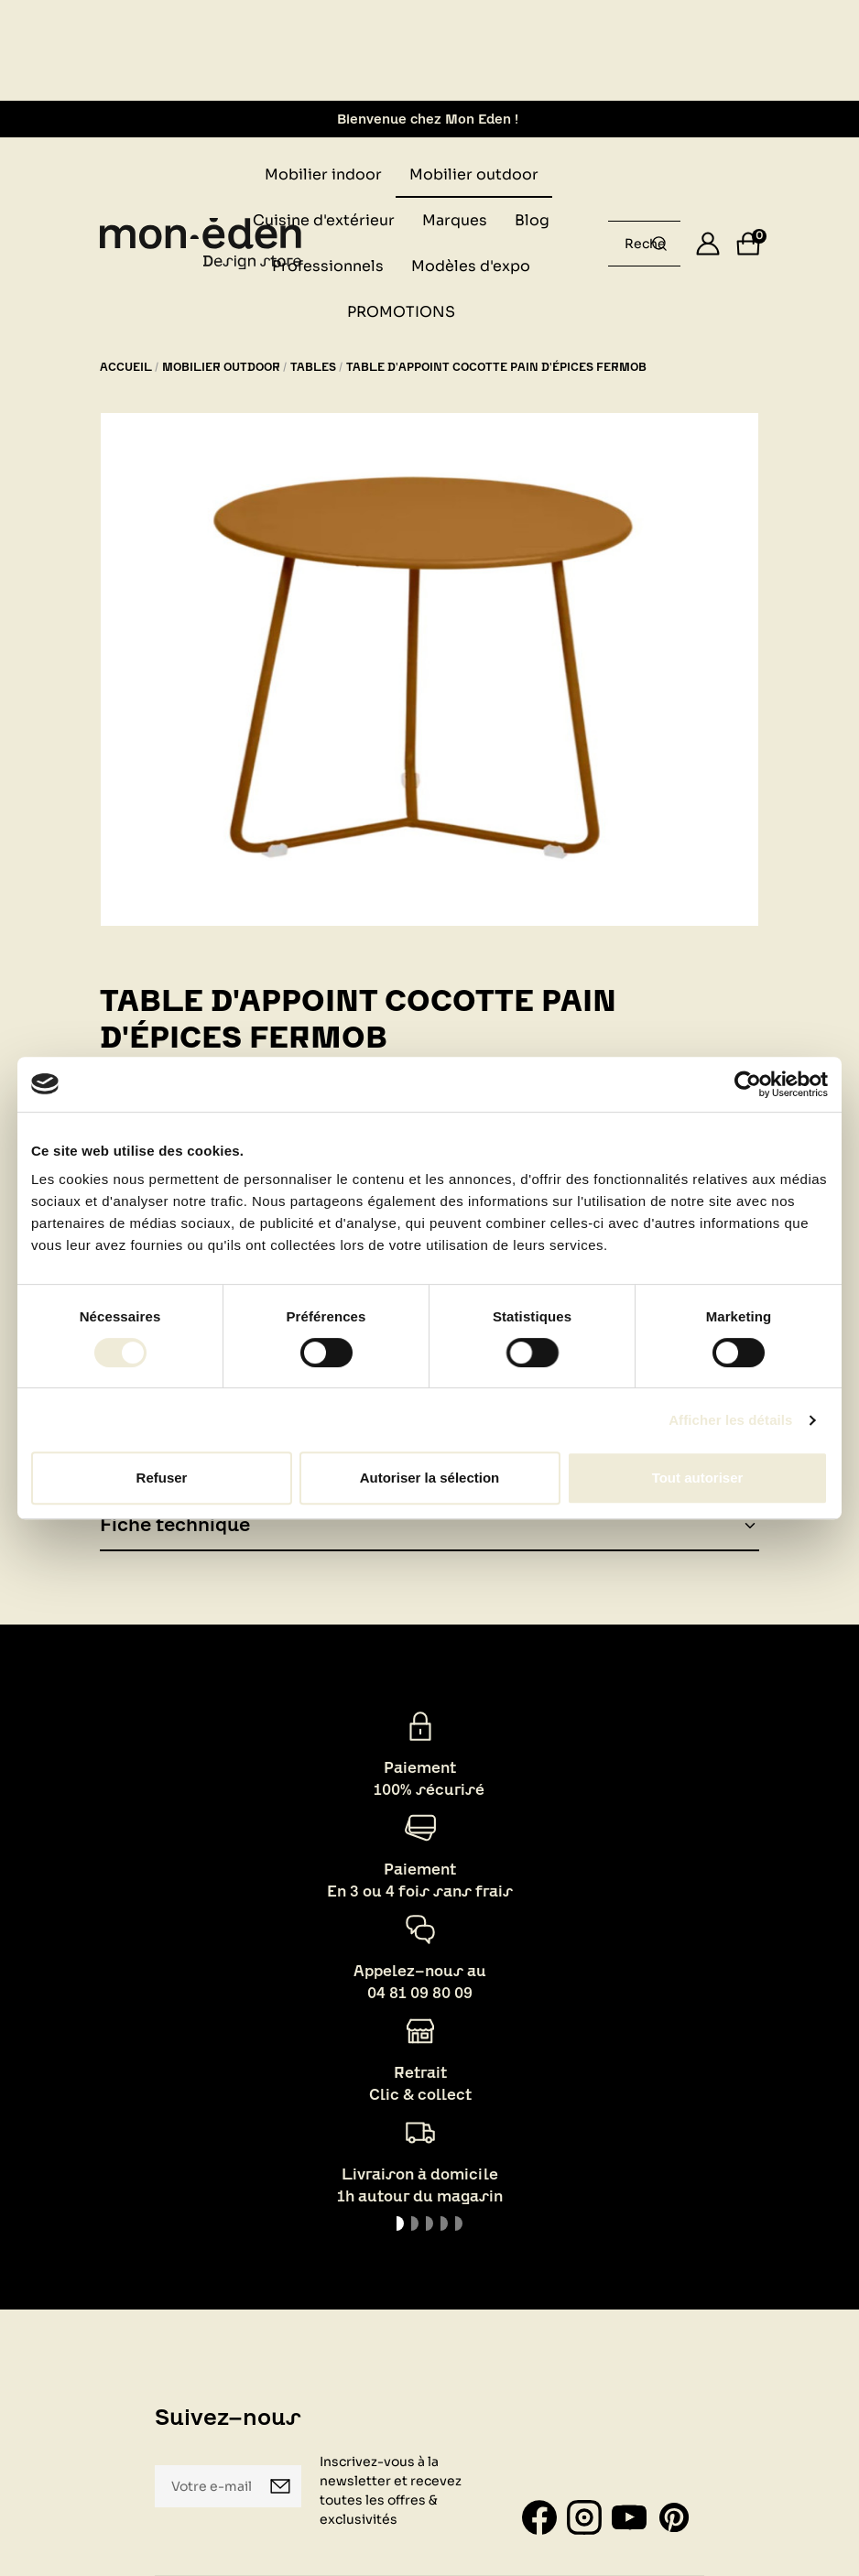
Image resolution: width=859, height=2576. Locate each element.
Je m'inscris (280, 2486)
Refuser (162, 1477)
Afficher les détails (730, 1420)
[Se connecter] (708, 243)
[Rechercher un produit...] (659, 243)
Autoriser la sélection (430, 1477)
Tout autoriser (698, 1477)
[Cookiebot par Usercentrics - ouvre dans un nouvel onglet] (748, 1084)
